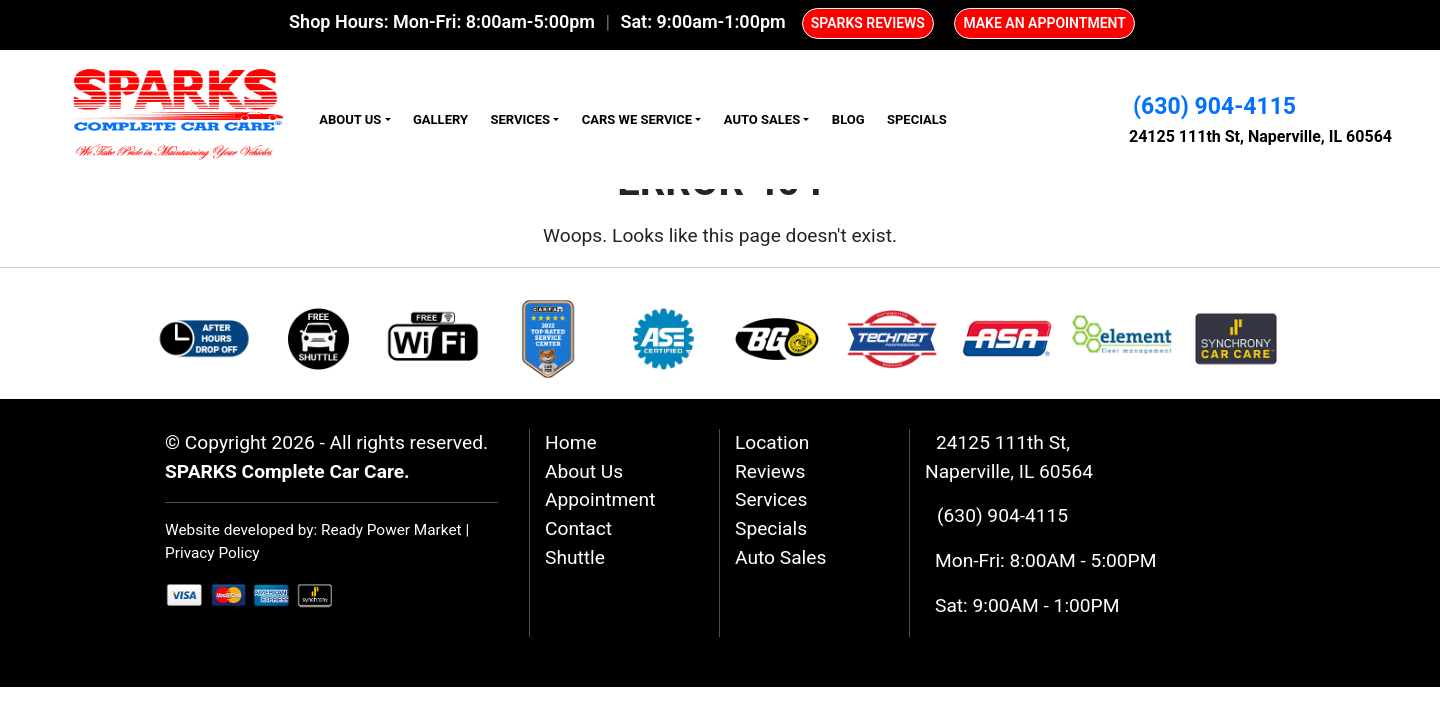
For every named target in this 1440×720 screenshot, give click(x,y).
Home (571, 442)
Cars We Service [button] (637, 119)
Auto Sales (780, 557)
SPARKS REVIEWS (868, 23)
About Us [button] (350, 119)
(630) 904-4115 (1214, 106)
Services (771, 499)
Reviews (770, 471)
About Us (584, 471)
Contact (578, 528)
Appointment (600, 499)
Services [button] (520, 119)
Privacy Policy (212, 553)
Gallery (440, 119)
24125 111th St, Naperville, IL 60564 (1260, 136)
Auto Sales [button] (762, 119)
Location (772, 442)
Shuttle (575, 557)
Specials (917, 119)
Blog (848, 119)
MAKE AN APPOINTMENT (1044, 23)
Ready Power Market (391, 530)
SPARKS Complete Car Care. (287, 471)
